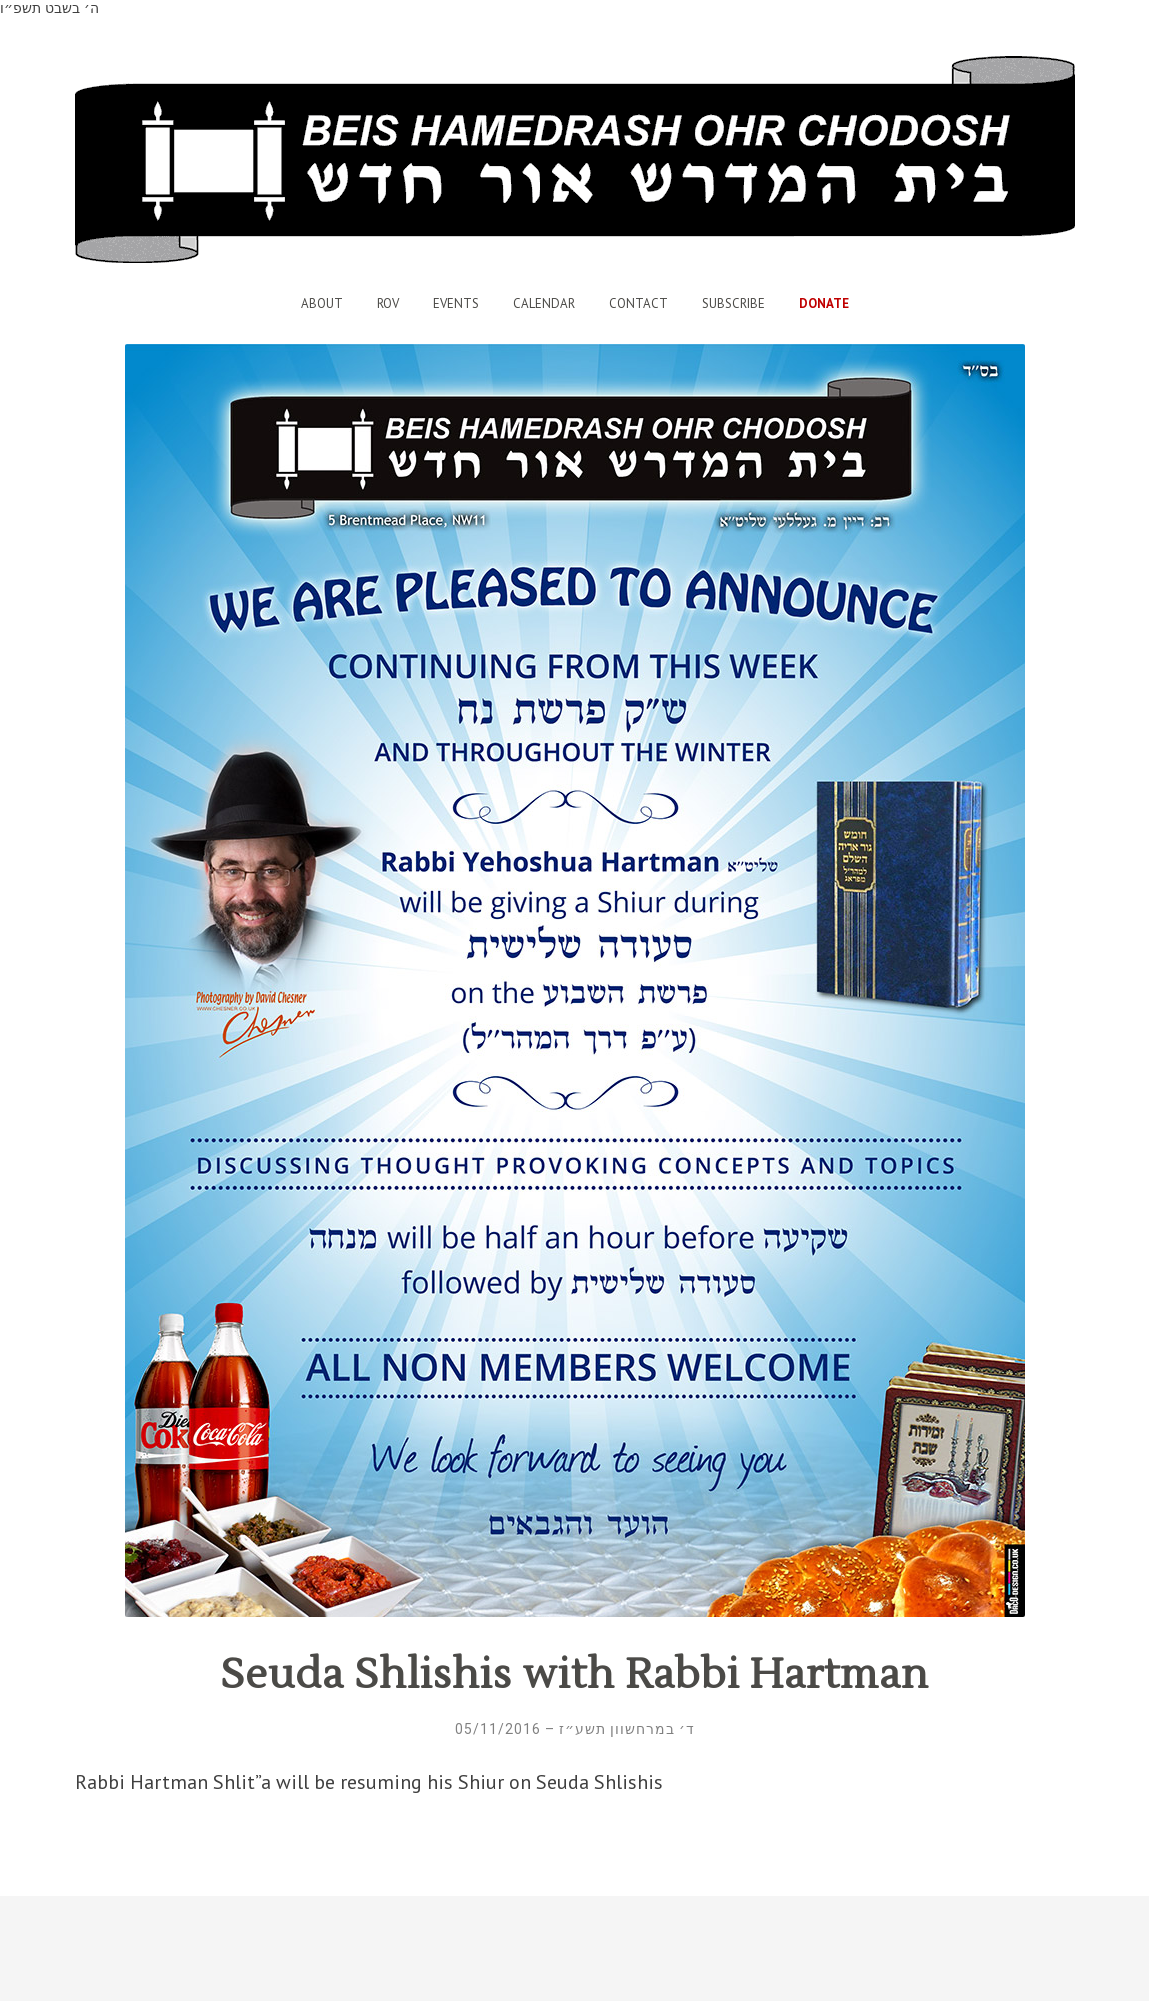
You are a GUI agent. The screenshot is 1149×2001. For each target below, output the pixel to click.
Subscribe (733, 303)
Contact (638, 303)
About (322, 303)
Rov (388, 303)
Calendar (544, 303)
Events (456, 303)
